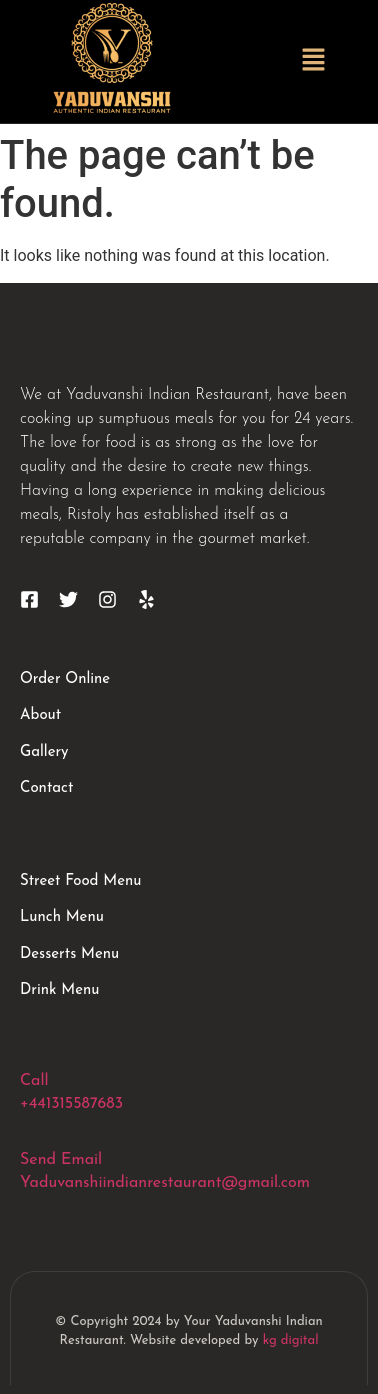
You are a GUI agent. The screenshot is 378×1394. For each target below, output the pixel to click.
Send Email (61, 1160)
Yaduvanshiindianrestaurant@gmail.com (165, 1183)
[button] (314, 61)
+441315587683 (71, 1104)
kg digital (291, 1340)
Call (34, 1081)
